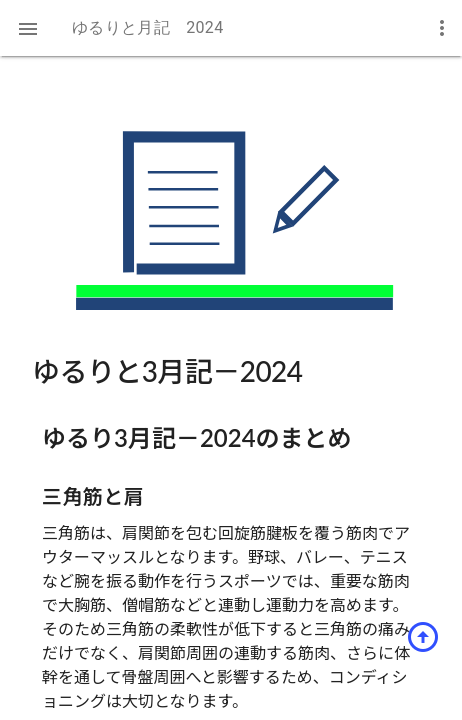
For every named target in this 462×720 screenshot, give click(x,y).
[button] (28, 28)
